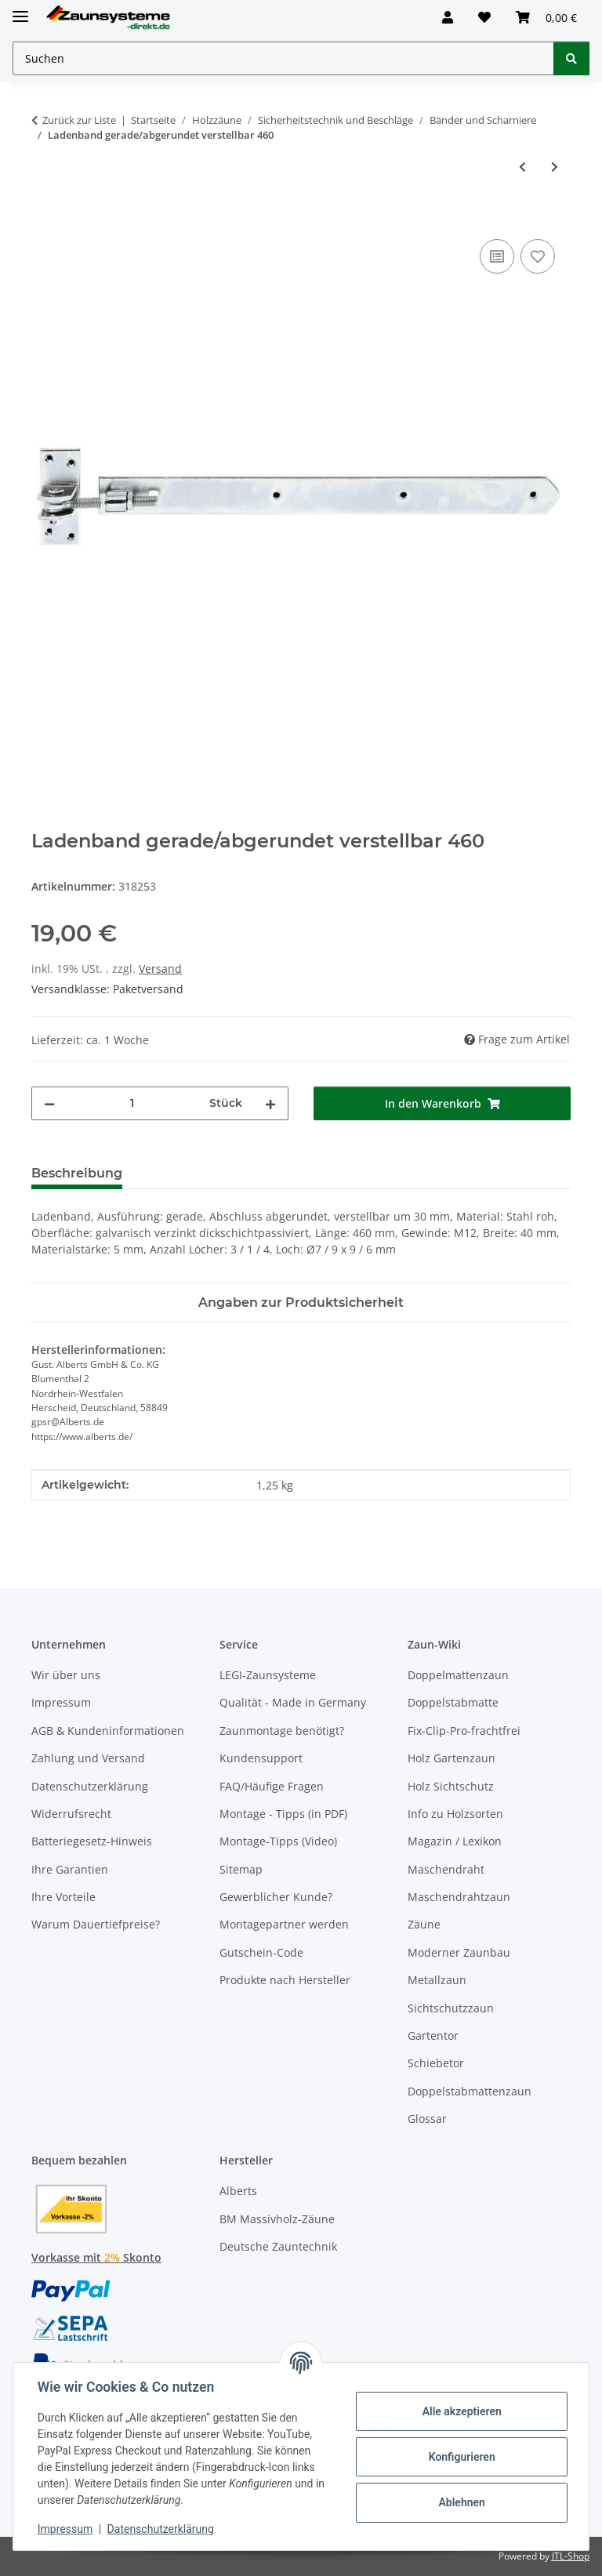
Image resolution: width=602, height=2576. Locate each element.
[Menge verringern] (49, 1103)
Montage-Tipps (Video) (278, 1841)
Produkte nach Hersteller (284, 1979)
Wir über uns (65, 1674)
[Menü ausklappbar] (20, 10)
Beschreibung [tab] (76, 1173)
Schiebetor (436, 2062)
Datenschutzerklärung (161, 2529)
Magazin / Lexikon (455, 1841)
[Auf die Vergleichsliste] (497, 256)
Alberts (238, 2190)
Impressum (65, 2529)
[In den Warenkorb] (43, 218)
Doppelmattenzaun (458, 1674)
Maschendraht (446, 1869)
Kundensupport (261, 1758)
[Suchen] (571, 58)
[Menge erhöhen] (270, 1103)
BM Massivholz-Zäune (277, 2218)
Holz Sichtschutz (451, 1786)
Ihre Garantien (69, 1869)
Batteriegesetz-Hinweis (91, 1841)
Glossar (427, 2118)
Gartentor (433, 2035)
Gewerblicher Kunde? (275, 1896)
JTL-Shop (570, 2556)
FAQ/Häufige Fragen (271, 1786)
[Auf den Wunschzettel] (537, 256)
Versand (160, 968)
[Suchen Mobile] (283, 58)
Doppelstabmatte (453, 1702)
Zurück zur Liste (79, 120)
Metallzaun (437, 1979)
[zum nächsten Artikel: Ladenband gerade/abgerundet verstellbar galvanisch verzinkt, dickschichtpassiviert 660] (555, 166)
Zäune (424, 1924)
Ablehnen (460, 2502)
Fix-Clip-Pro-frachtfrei (464, 1730)
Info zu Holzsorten (455, 1813)
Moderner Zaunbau (459, 1952)
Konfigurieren (460, 2457)
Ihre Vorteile (63, 1896)
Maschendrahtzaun (459, 1896)
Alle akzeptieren (460, 2411)
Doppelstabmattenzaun (469, 2091)
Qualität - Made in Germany (292, 1702)
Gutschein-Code (261, 1952)
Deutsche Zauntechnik (278, 2246)
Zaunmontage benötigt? (281, 1730)
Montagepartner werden (284, 1924)
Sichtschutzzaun (451, 2008)
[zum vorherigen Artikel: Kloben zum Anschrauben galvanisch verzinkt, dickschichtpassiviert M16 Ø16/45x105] (522, 166)
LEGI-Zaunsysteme (267, 1674)
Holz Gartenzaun (451, 1758)
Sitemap (241, 1869)
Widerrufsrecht (71, 1813)
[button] (448, 17)
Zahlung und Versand (88, 1758)
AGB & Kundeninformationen (107, 1730)
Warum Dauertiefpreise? (95, 1924)
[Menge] (132, 1103)
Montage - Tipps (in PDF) (283, 1813)
